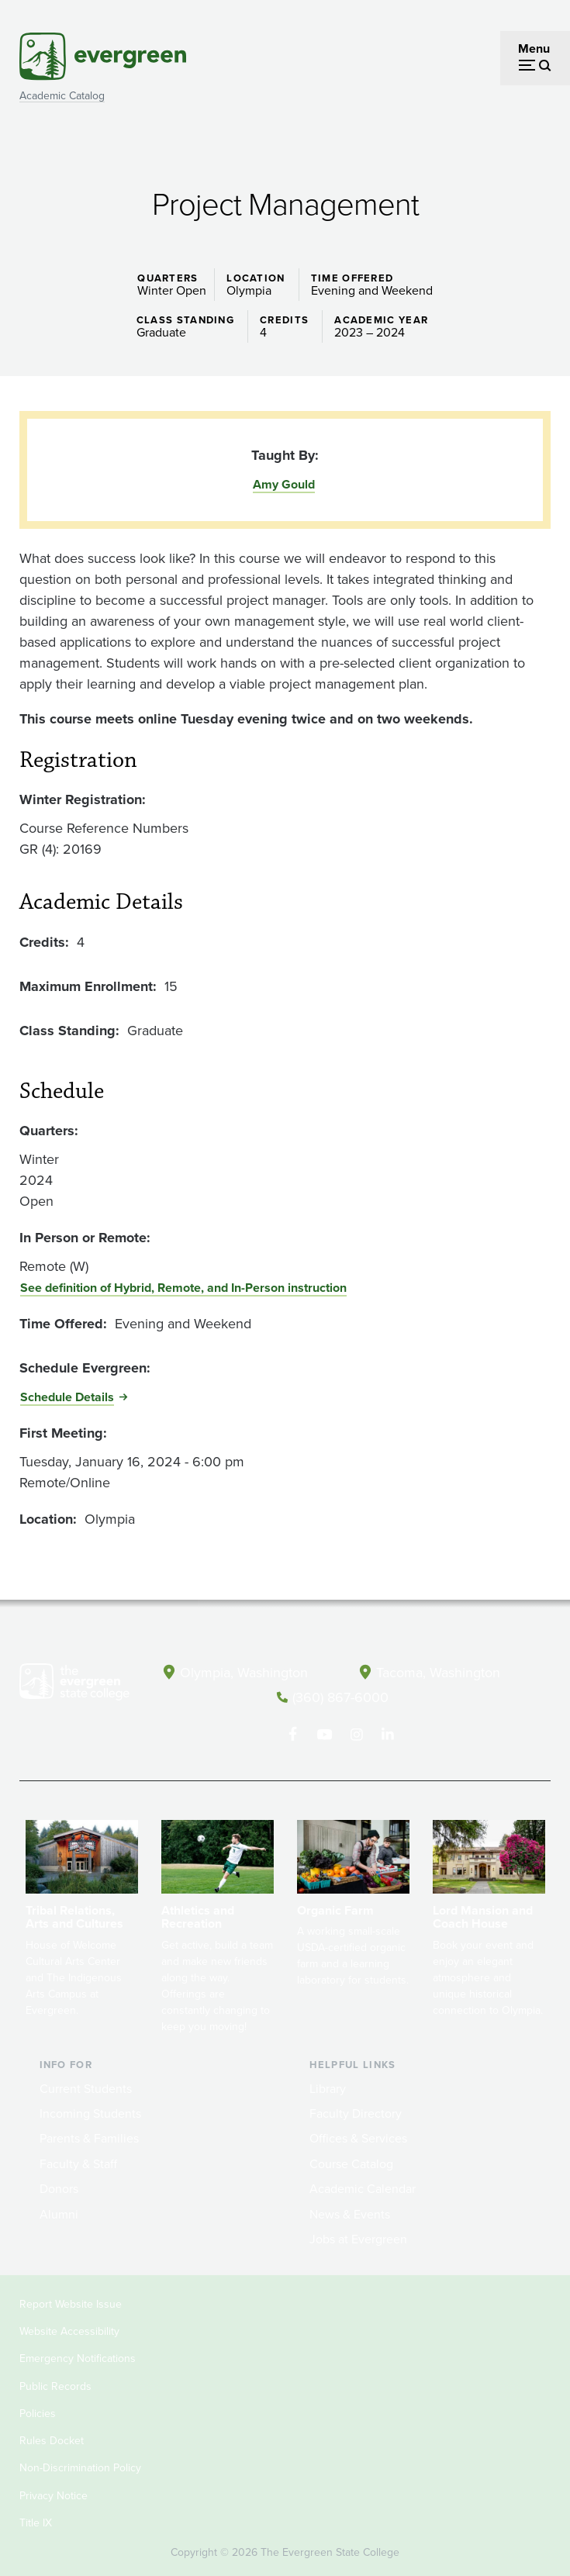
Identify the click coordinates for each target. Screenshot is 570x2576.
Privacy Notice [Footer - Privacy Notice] (53, 2494)
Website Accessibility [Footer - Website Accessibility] (69, 2330)
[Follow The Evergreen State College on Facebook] (292, 1733)
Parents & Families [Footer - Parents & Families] (89, 2137)
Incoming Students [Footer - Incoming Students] (90, 2113)
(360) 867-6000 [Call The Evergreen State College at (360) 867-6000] (340, 1697)
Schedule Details (67, 1397)
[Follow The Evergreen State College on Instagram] (356, 1733)
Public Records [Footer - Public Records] (55, 2385)
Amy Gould (284, 484)
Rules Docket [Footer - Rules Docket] (51, 2440)
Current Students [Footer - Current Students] (86, 2087)
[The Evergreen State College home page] (74, 1685)
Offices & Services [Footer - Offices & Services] (358, 2137)
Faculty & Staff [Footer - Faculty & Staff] (78, 2162)
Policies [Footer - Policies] (37, 2412)
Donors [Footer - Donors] (59, 2188)
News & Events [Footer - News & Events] (349, 2213)
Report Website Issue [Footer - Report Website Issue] (70, 2303)
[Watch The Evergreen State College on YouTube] (324, 1733)
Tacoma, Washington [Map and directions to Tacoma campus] (438, 1672)
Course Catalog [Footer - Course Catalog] (351, 2162)
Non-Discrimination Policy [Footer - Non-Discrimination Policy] (80, 2467)
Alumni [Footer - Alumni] (59, 2213)
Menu (534, 48)
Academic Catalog (62, 96)
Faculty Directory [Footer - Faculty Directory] (355, 2113)
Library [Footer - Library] (327, 2087)
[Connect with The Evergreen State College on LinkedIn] (388, 1733)
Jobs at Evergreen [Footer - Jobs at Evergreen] (358, 2238)
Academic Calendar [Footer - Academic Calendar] (362, 2188)
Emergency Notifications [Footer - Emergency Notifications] (77, 2358)
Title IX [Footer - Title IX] (35, 2521)
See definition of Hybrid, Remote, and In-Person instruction (183, 1288)
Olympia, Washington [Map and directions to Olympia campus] (245, 1672)
